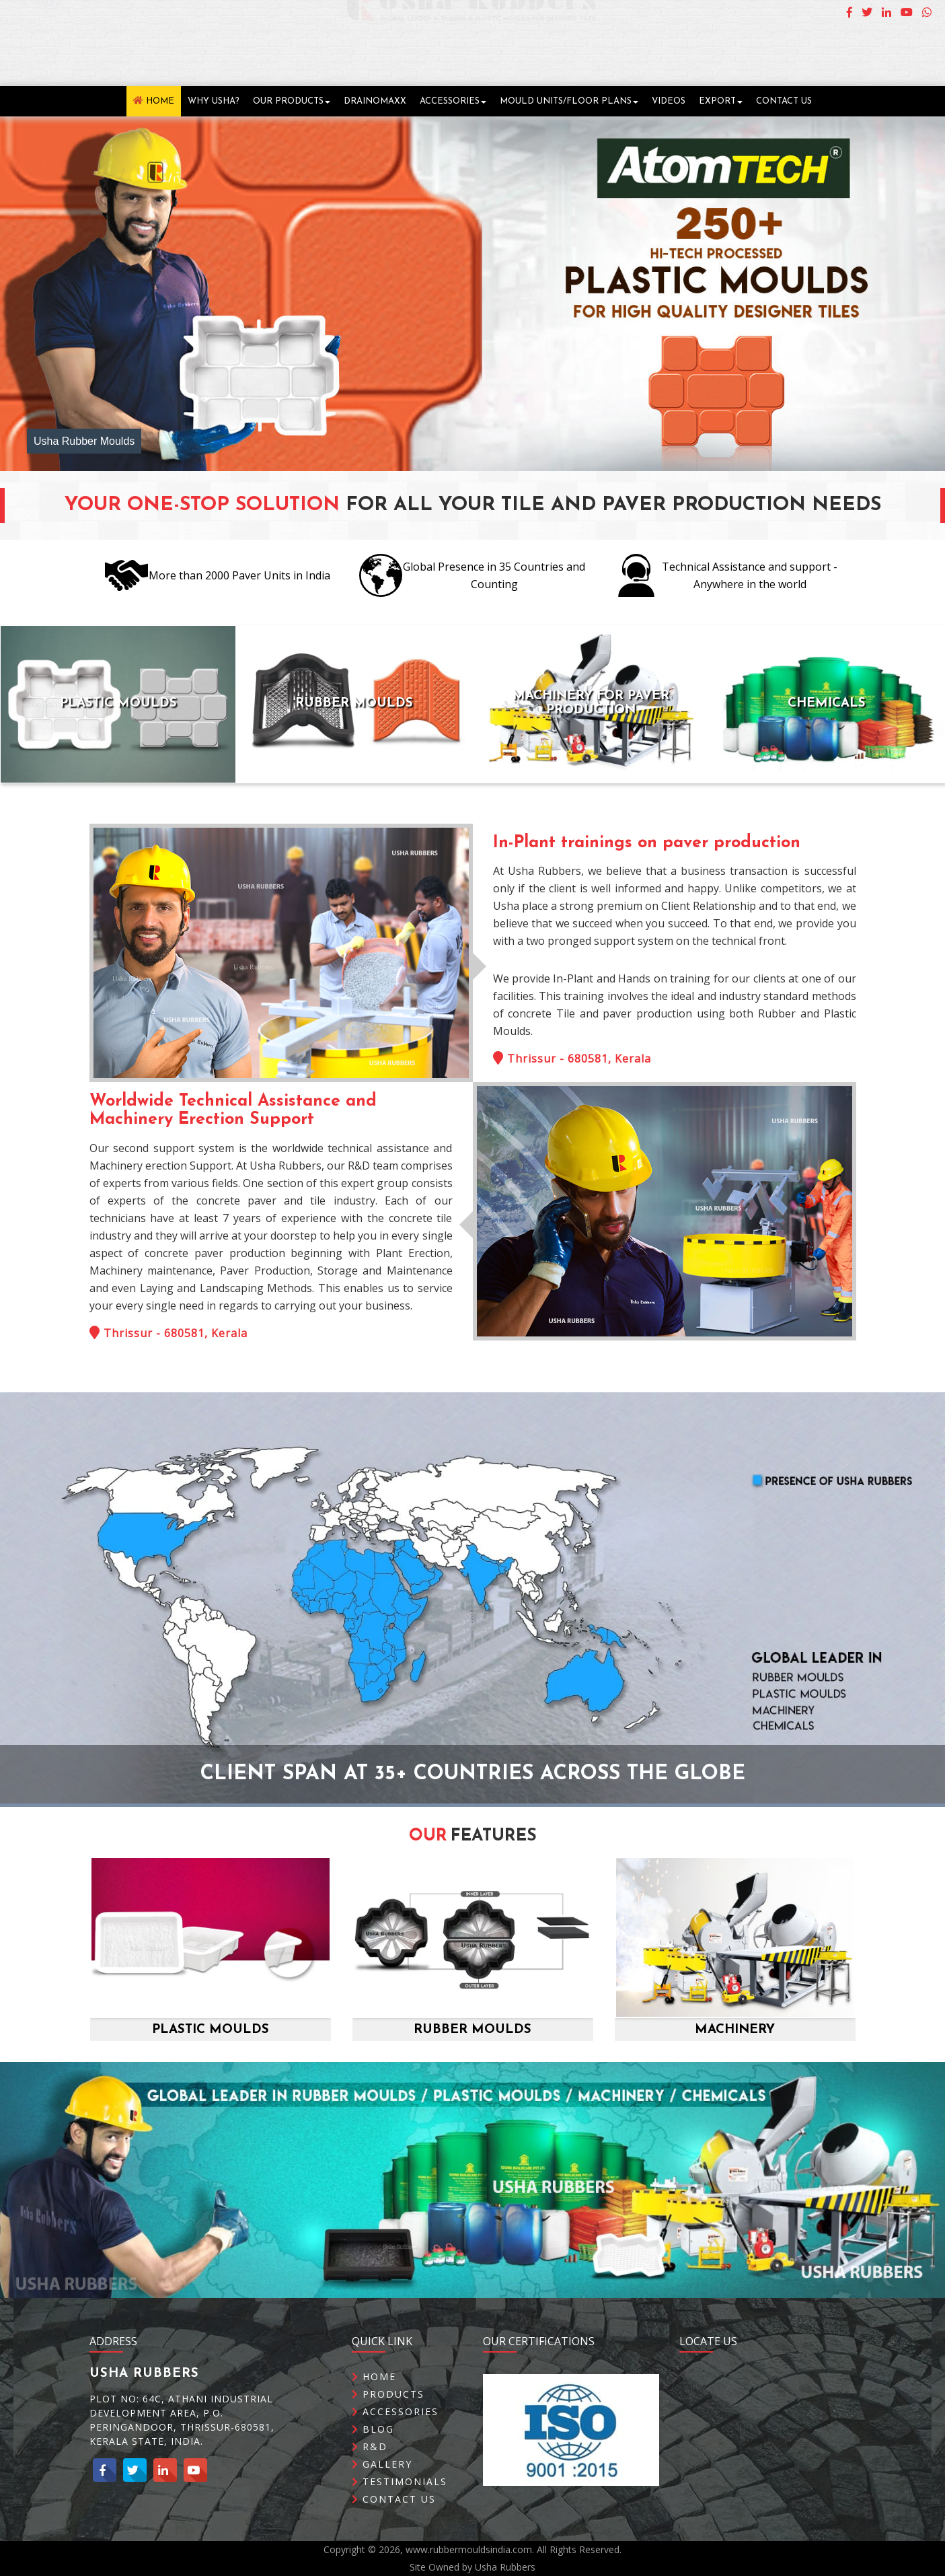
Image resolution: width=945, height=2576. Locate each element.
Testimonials (399, 2511)
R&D (369, 2476)
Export (721, 101)
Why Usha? (213, 101)
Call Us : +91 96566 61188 (862, 47)
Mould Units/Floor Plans (569, 101)
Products (388, 2423)
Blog (373, 2458)
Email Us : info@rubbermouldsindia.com (824, 65)
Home (153, 101)
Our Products (291, 101)
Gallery (382, 2493)
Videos (668, 101)
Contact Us (784, 101)
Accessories (453, 101)
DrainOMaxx (375, 101)
